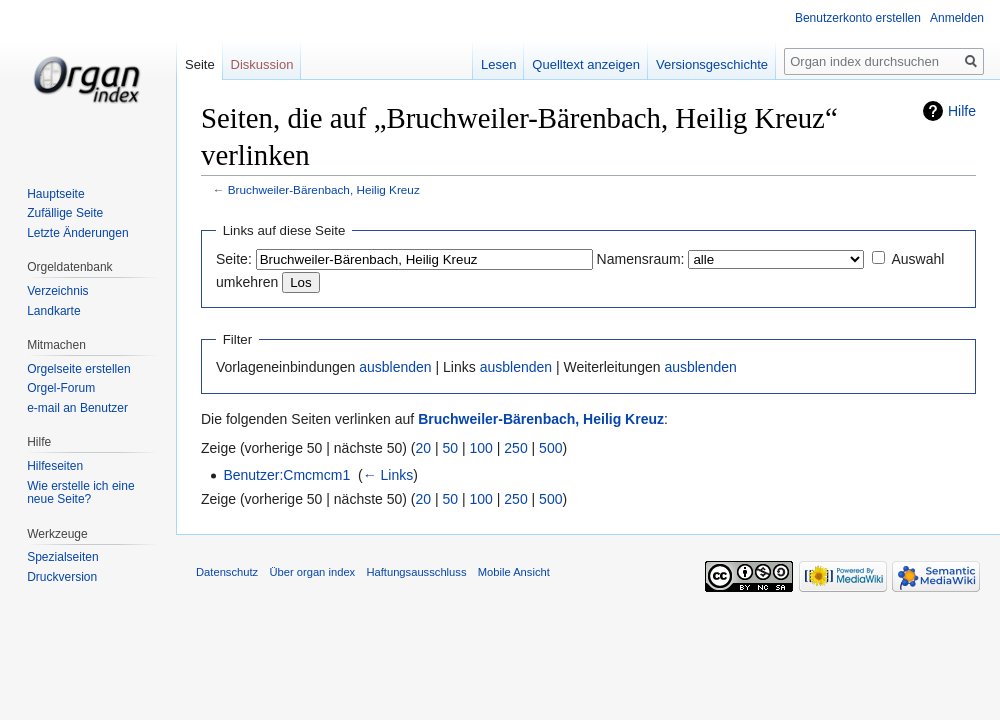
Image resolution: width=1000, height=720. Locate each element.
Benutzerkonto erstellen (858, 18)
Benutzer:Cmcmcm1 (286, 475)
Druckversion (62, 577)
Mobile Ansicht (514, 572)
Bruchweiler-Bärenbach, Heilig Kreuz (324, 189)
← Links (388, 475)
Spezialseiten (62, 557)
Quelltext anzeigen (586, 64)
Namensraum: (641, 259)
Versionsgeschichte (712, 64)
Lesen (498, 64)
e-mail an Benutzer (77, 408)
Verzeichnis (57, 291)
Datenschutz (227, 572)
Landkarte (53, 311)
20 (424, 448)
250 (515, 448)
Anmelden (957, 18)
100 (481, 448)
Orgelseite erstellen (78, 369)
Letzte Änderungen (77, 233)
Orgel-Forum (61, 388)
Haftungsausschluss (416, 572)
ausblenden (395, 367)
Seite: (234, 259)
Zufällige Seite (65, 213)
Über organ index (312, 572)
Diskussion (262, 64)
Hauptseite (55, 194)
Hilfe (962, 111)
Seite (200, 64)
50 (451, 448)
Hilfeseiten (55, 466)
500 (550, 448)
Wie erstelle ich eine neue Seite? (80, 493)
